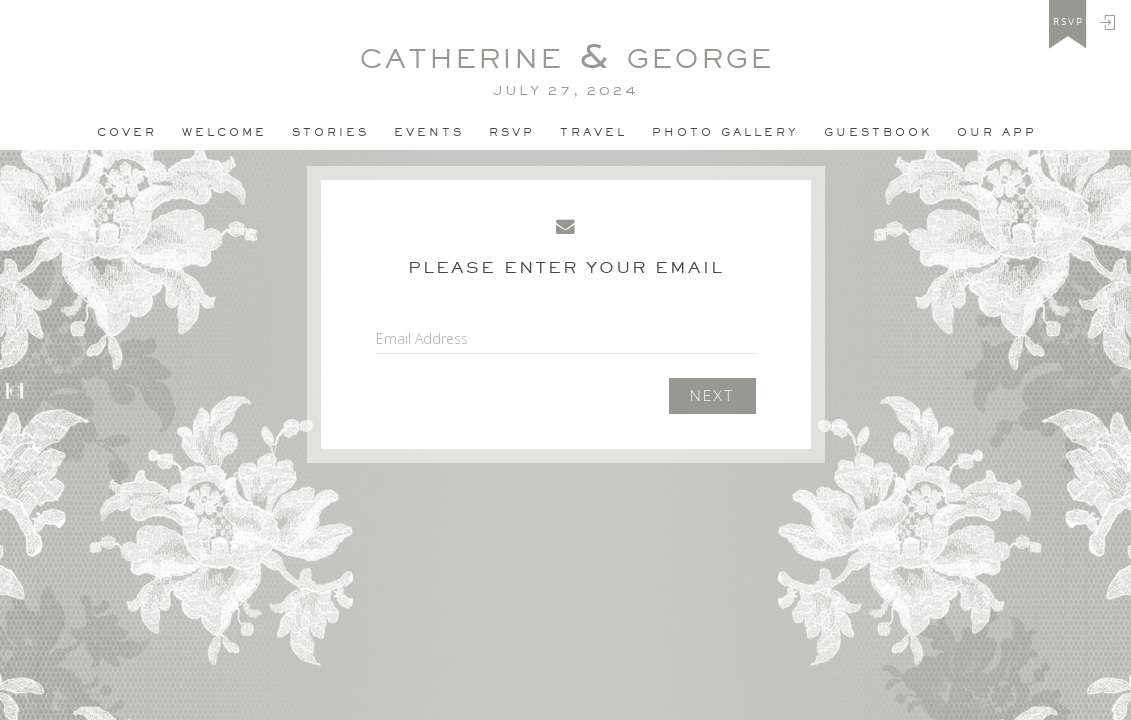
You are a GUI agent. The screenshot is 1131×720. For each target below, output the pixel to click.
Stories (330, 132)
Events (429, 132)
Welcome (224, 132)
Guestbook (878, 132)
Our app (997, 132)
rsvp (1068, 22)
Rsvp (512, 132)
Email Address (422, 338)
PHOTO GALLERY (725, 132)
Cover (127, 132)
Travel (593, 132)
